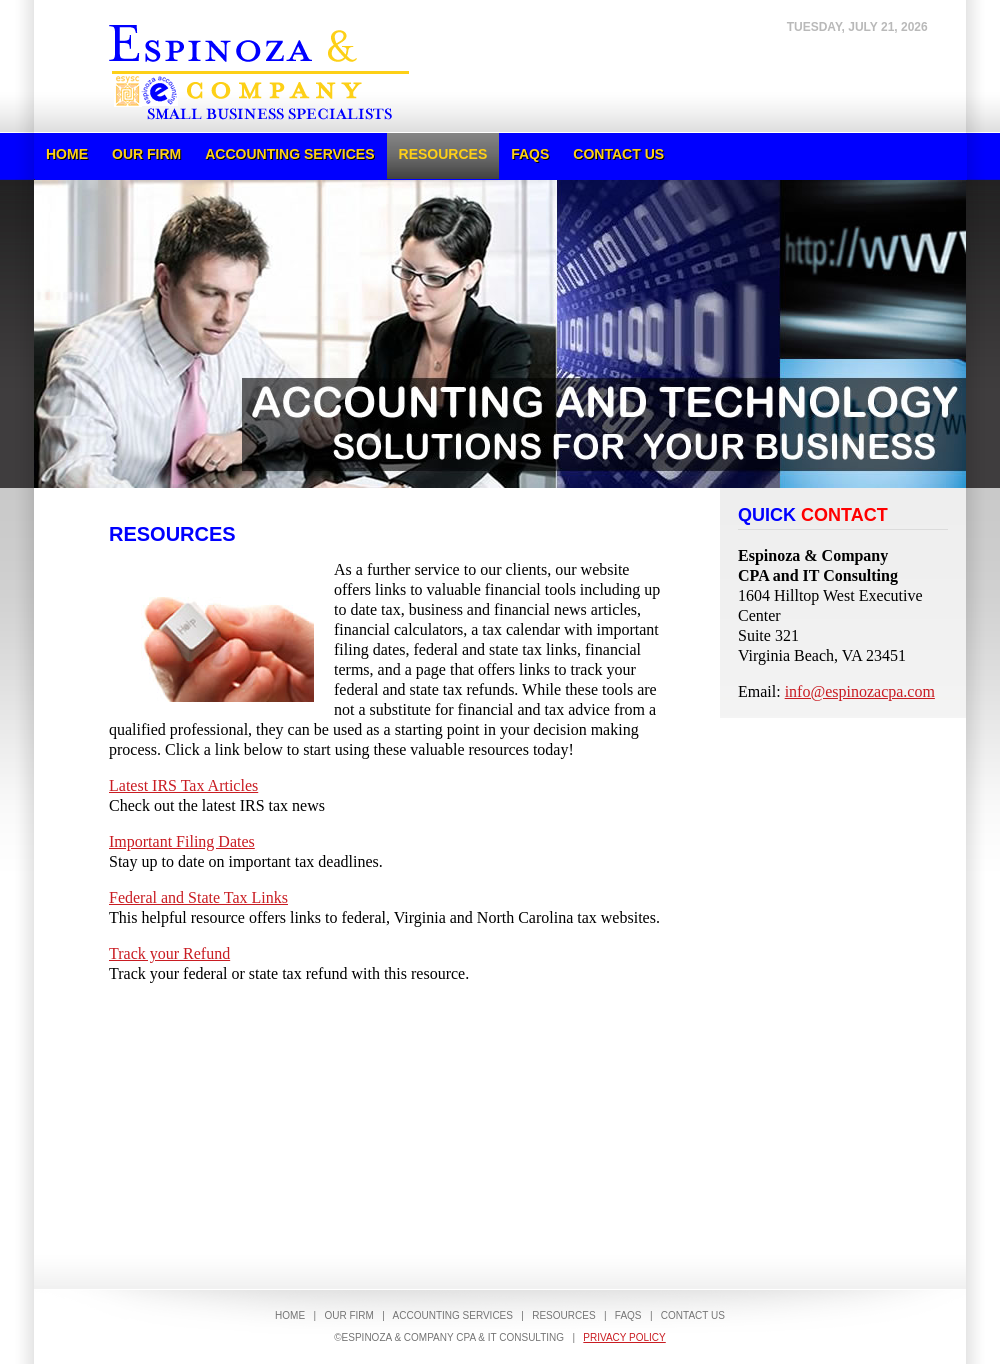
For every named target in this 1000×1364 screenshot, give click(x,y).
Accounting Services (289, 154)
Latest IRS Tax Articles (183, 785)
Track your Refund (169, 953)
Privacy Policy (624, 1337)
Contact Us (618, 154)
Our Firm (146, 154)
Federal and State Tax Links (198, 897)
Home (67, 154)
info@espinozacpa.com (860, 691)
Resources (443, 154)
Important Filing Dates (182, 841)
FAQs (530, 154)
